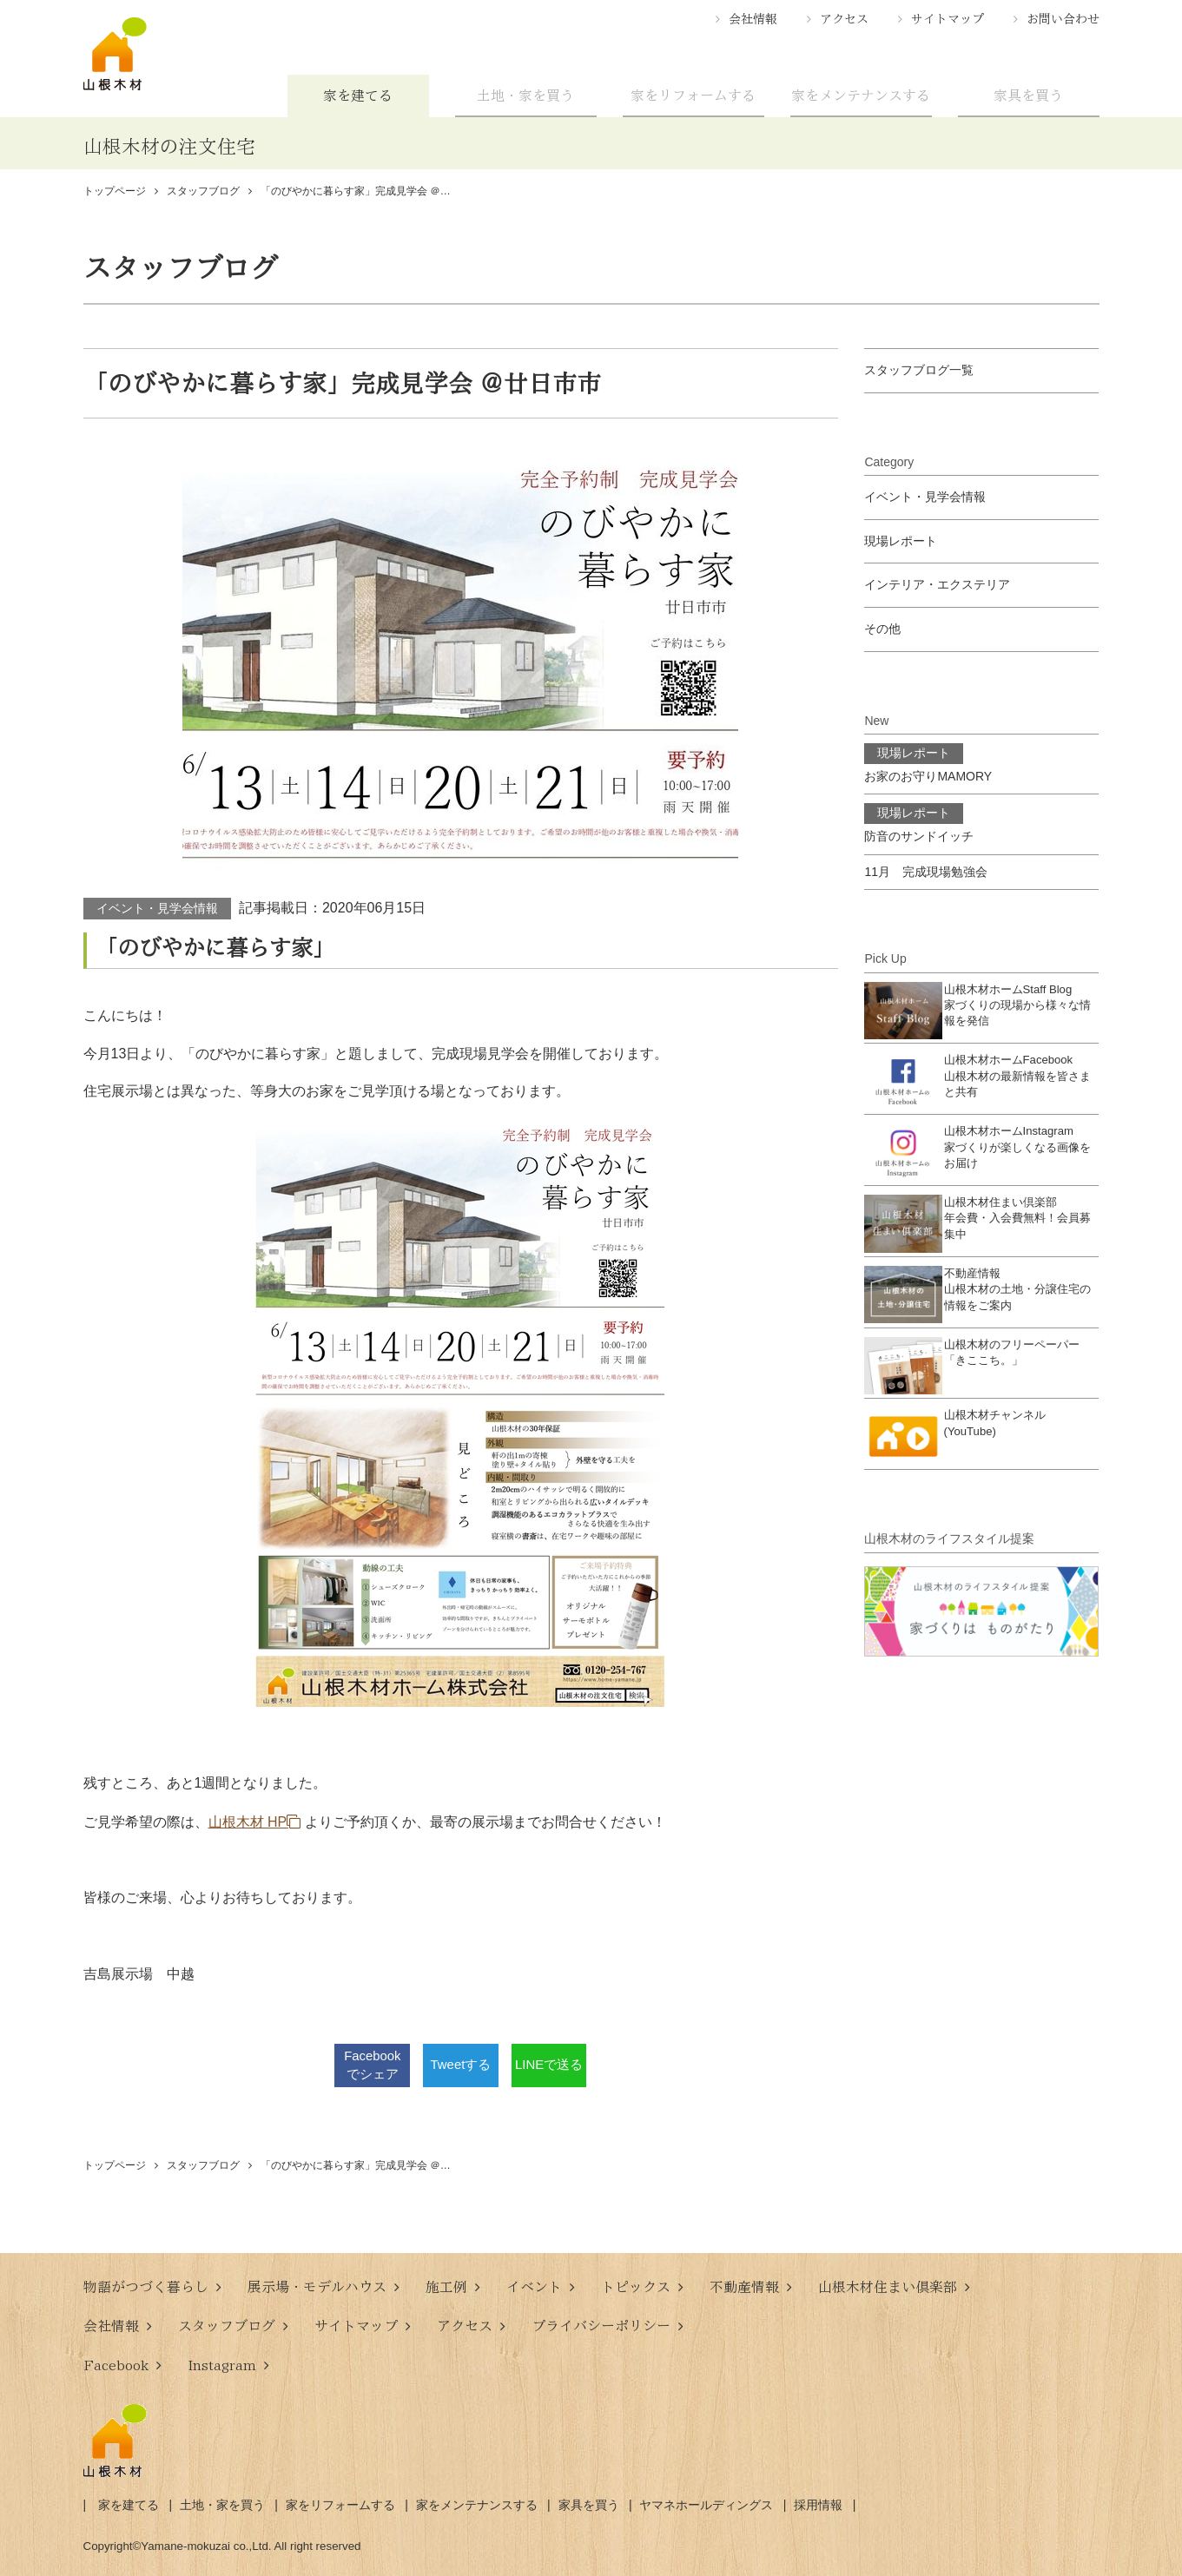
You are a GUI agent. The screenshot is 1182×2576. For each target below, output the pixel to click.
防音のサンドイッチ (919, 823)
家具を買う (1028, 95)
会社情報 (753, 19)
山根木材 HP (247, 1822)
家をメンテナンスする (860, 95)
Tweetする (461, 2065)
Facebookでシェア (372, 2064)
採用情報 (818, 2505)
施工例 (446, 2287)
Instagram (222, 2365)
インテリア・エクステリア (937, 584)
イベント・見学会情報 (157, 908)
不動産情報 (744, 2287)
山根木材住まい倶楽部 (887, 2287)
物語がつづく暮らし (145, 2287)
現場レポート (900, 541)
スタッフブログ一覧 (919, 370)
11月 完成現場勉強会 (925, 872)
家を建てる (358, 95)
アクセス (844, 19)
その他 (882, 629)
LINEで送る (549, 2065)
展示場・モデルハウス (317, 2287)
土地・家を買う (525, 95)
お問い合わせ (1063, 19)
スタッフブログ (226, 2326)
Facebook (116, 2365)
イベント (534, 2287)
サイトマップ (947, 19)
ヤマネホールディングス (706, 2505)
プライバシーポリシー (601, 2326)
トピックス (635, 2287)
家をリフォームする (693, 95)
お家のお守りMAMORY (928, 763)
